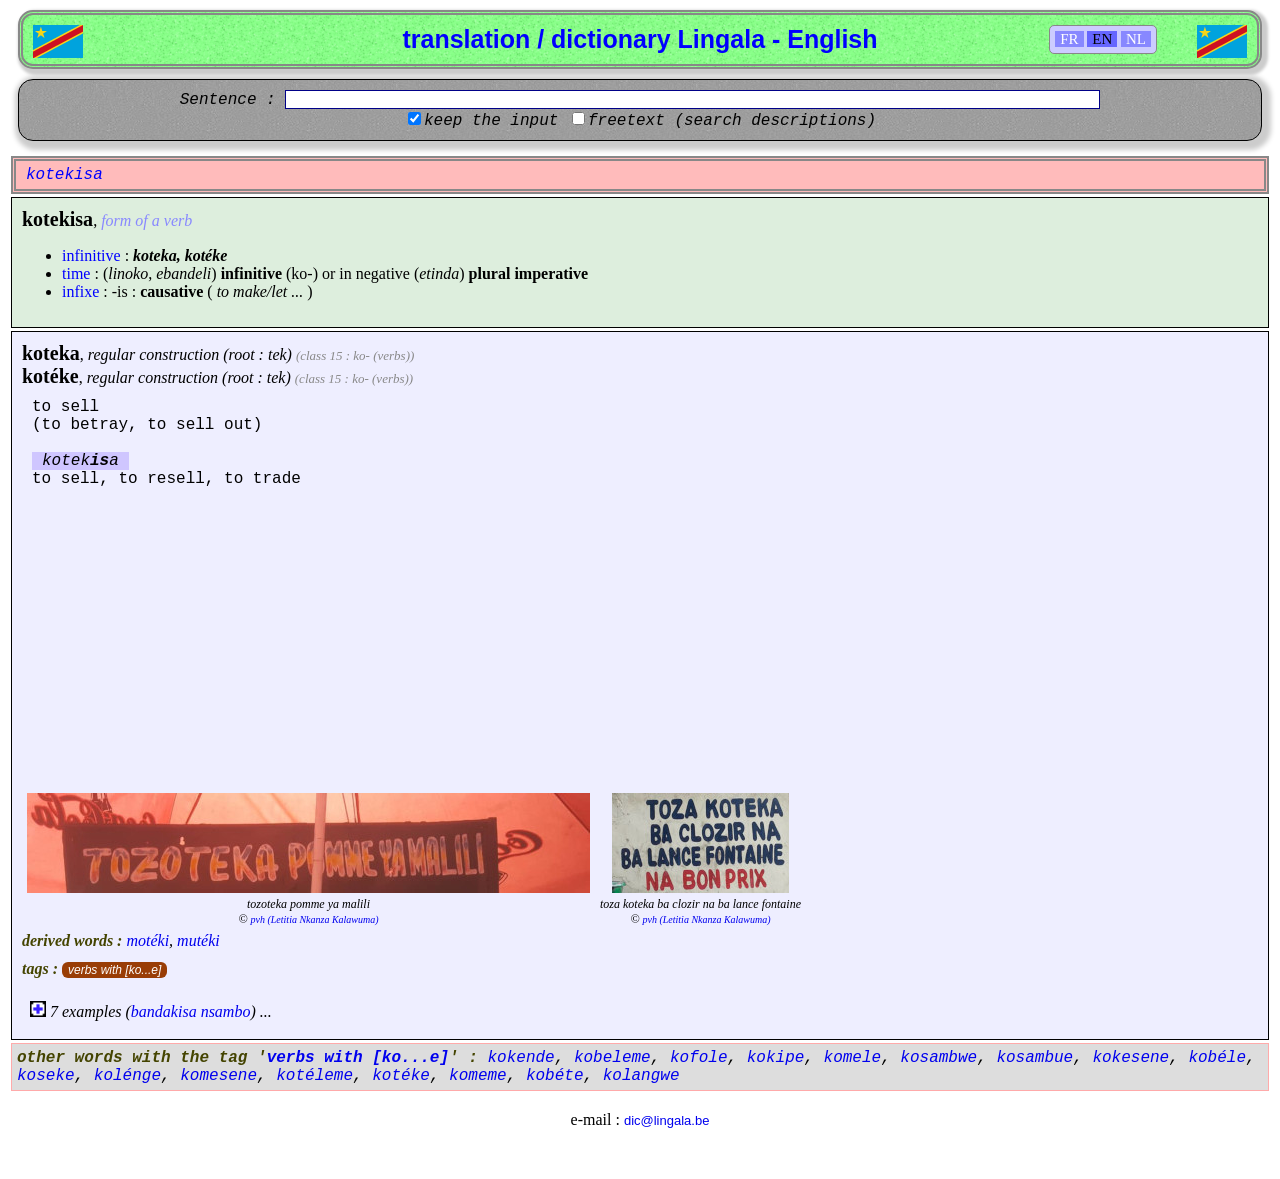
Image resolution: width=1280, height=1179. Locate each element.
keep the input (491, 121)
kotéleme (314, 1076)
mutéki (198, 940)
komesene (218, 1076)
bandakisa (164, 1011)
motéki (147, 940)
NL (1136, 39)
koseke (46, 1076)
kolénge (127, 1076)
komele (853, 1058)
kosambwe (938, 1058)
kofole (699, 1058)
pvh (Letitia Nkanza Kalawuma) (315, 919)
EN (1102, 39)
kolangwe (641, 1076)
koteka (51, 353)
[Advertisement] (640, 638)
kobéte (555, 1076)
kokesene (1130, 1058)
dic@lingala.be (666, 1120)
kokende (520, 1058)
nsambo (226, 1011)
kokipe (776, 1058)
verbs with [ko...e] (114, 970)
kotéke (50, 376)
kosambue (1034, 1058)
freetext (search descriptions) (732, 121)
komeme (478, 1076)
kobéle (1217, 1058)
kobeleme (612, 1058)
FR (1069, 39)
